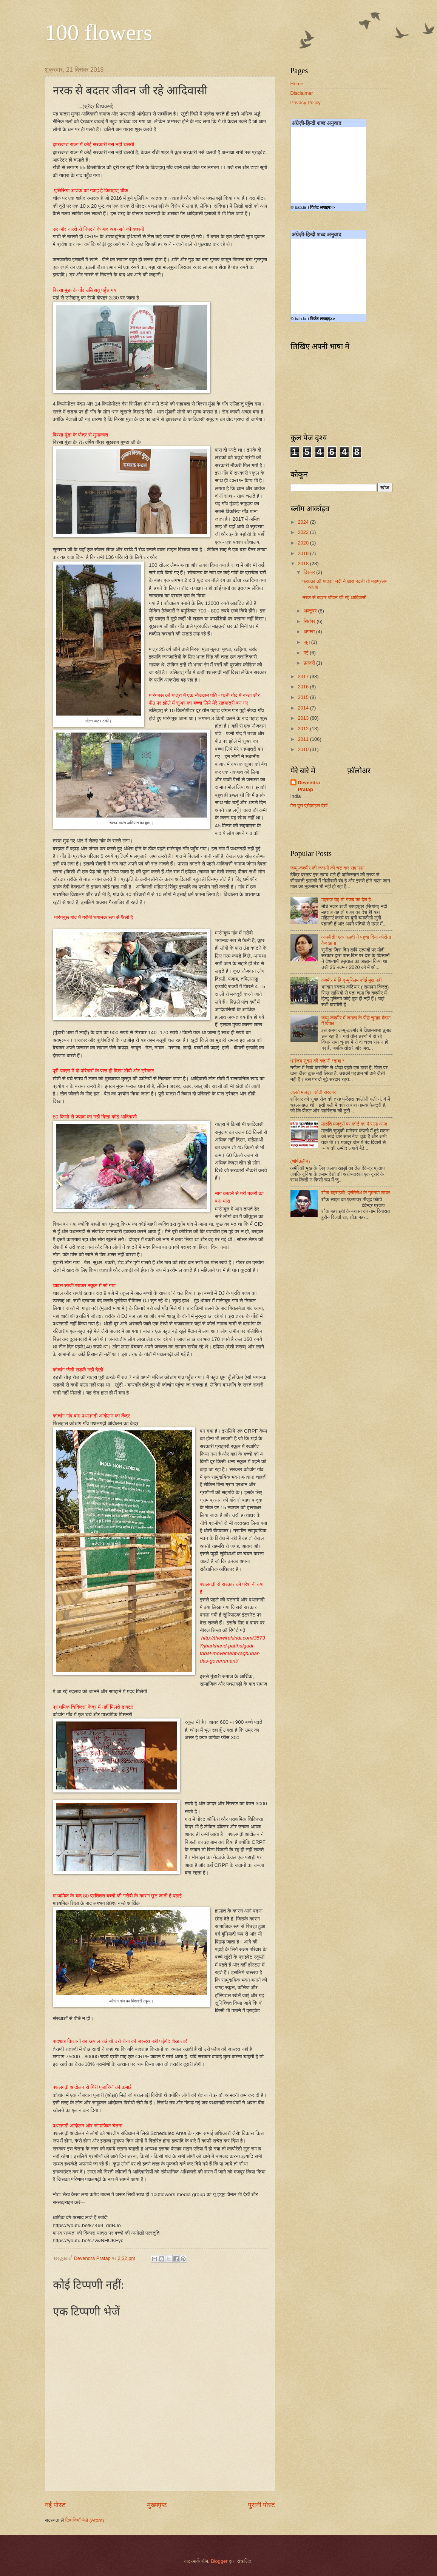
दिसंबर (310, 572)
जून (307, 642)
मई (307, 653)
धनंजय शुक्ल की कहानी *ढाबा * (317, 1061)
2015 (304, 697)
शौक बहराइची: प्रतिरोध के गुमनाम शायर (355, 1192)
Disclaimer (301, 93)
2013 (304, 718)
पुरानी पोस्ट (261, 2505)
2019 (304, 553)
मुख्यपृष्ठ (157, 2505)
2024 (304, 522)
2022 (304, 532)
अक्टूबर (311, 611)
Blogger (219, 2561)
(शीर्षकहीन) (300, 1161)
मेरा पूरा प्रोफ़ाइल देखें (309, 805)
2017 (304, 676)
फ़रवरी (310, 663)
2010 (304, 749)
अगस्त (310, 631)
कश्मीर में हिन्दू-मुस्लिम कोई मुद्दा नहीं (351, 980)
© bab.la (298, 207)
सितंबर (310, 621)
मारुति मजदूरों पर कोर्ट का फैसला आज (354, 1124)
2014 (304, 708)
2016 (304, 687)
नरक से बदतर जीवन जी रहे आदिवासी (334, 597)
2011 (304, 739)
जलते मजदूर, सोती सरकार (313, 1092)
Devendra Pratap (309, 786)
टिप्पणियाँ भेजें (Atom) (84, 2520)
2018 (304, 563)
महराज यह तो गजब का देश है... (348, 899)
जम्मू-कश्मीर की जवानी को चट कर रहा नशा (327, 868)
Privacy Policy (305, 102)
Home (296, 83)
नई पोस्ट (55, 2505)
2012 (304, 728)
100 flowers (99, 32)
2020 (304, 543)
